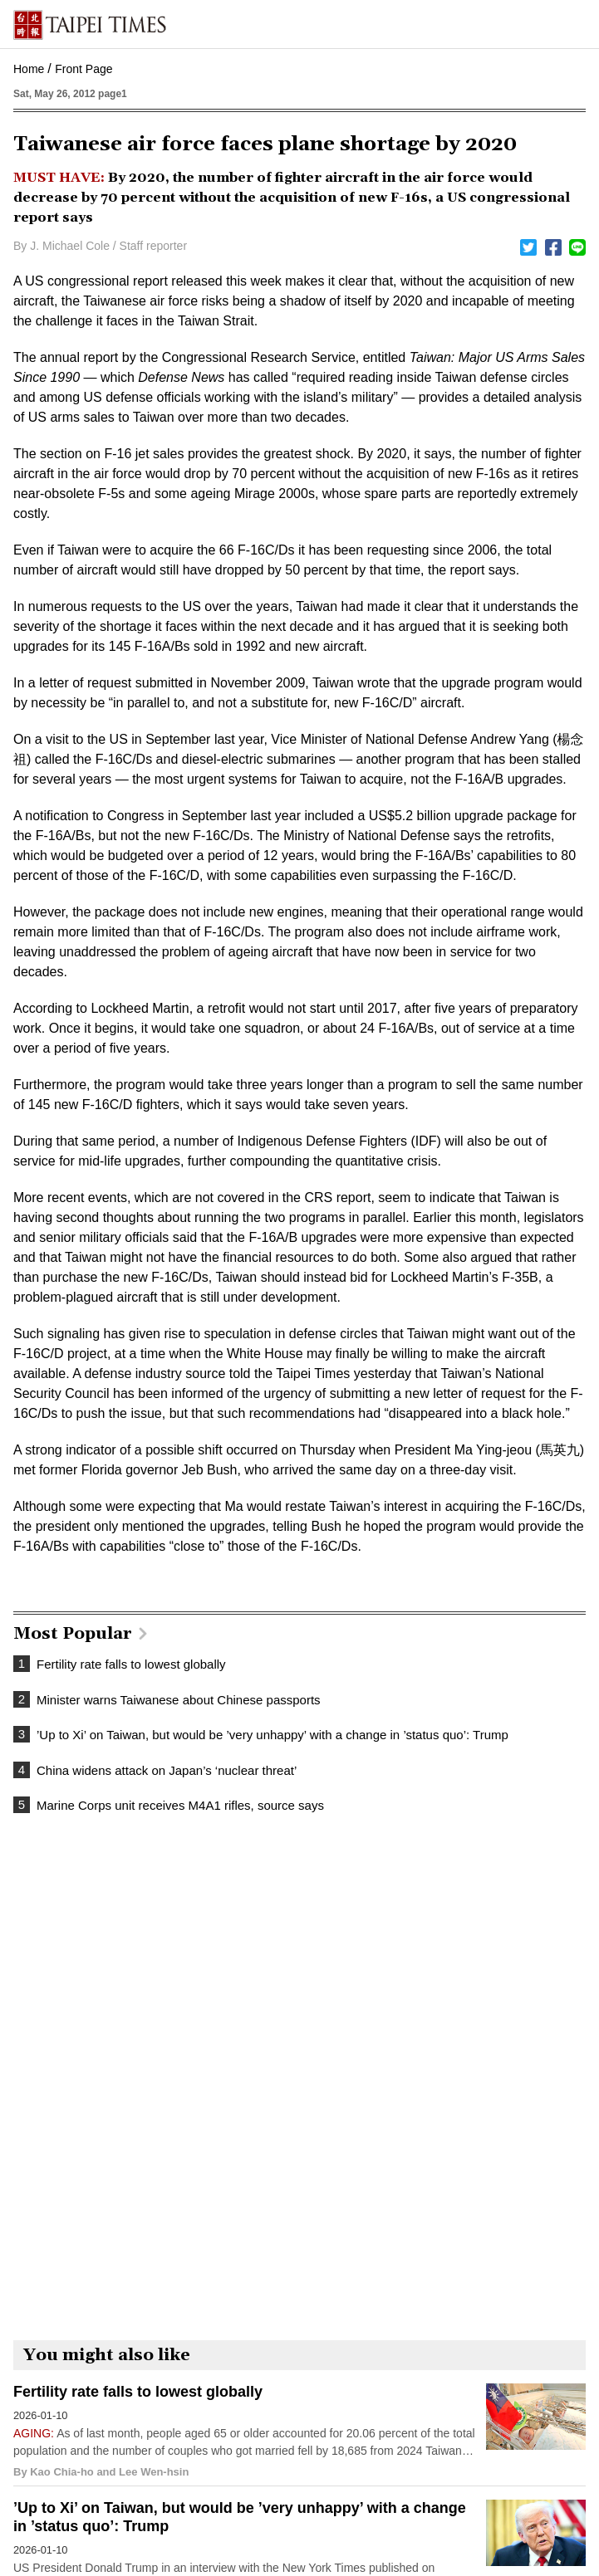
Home (28, 69)
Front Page (83, 69)
